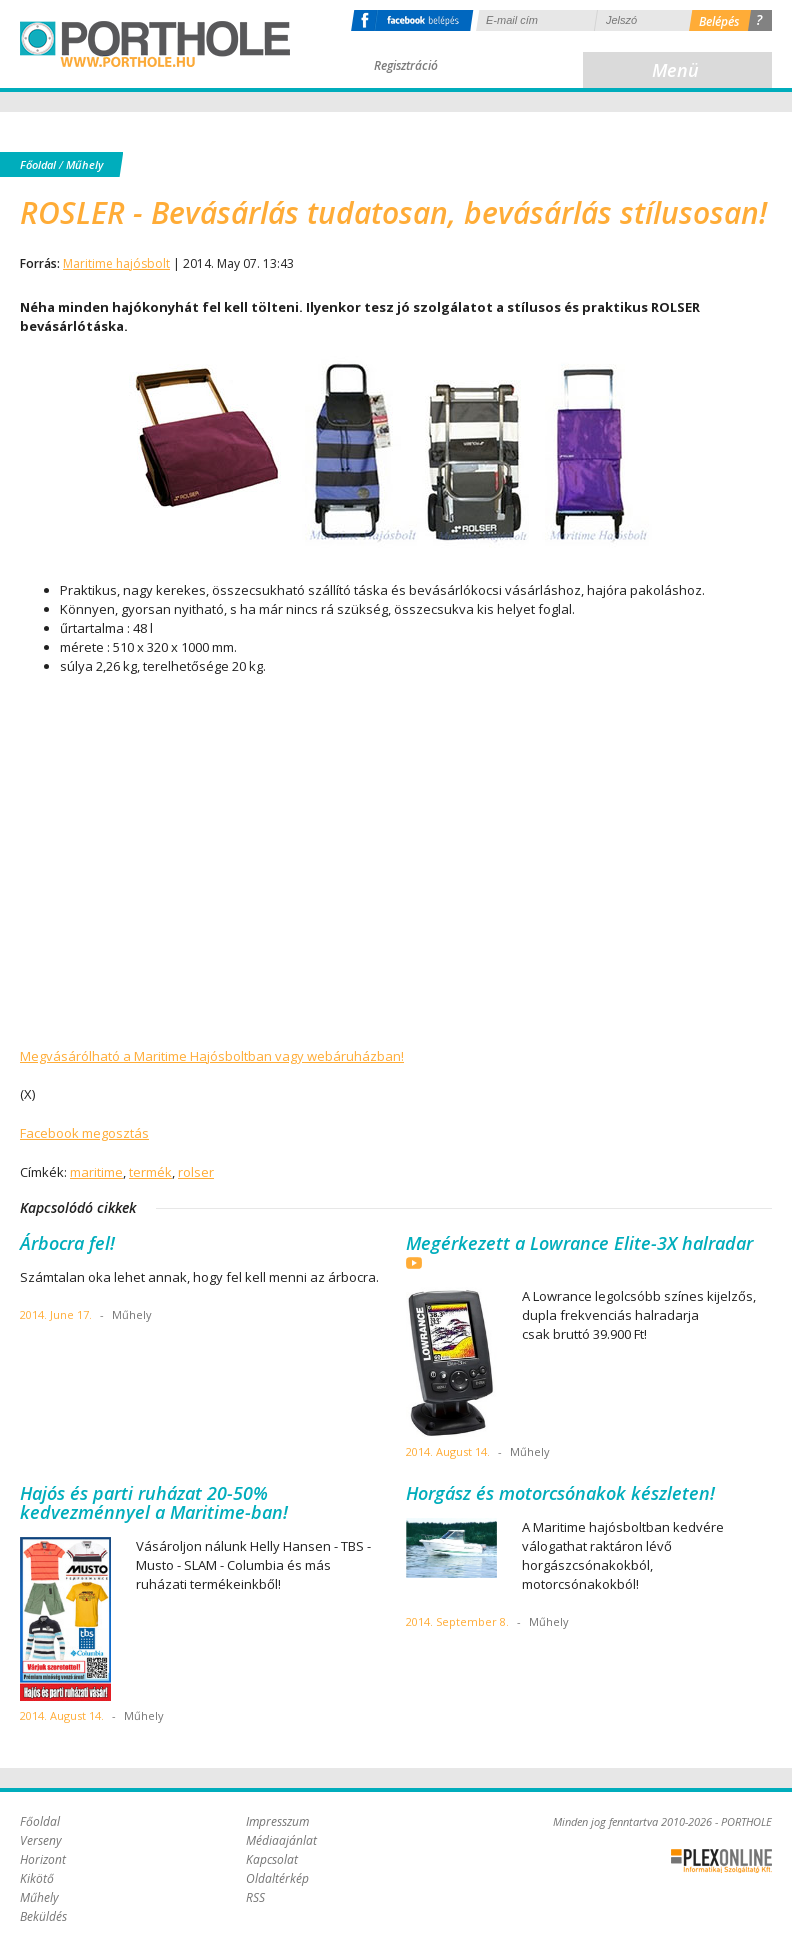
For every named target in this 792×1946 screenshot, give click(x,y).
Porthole (155, 44)
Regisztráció (406, 65)
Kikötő (37, 1878)
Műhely (84, 164)
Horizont (43, 1859)
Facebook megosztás (84, 1133)
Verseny (41, 1840)
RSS (255, 1897)
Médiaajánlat (281, 1840)
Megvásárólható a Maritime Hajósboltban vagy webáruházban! (212, 1056)
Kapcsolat (272, 1859)
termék (150, 1172)
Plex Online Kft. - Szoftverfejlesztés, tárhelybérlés (721, 1861)
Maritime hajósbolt (116, 263)
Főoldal (38, 164)
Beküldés (43, 1916)
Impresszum (277, 1821)
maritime (96, 1172)
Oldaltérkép (277, 1878)
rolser (196, 1172)
